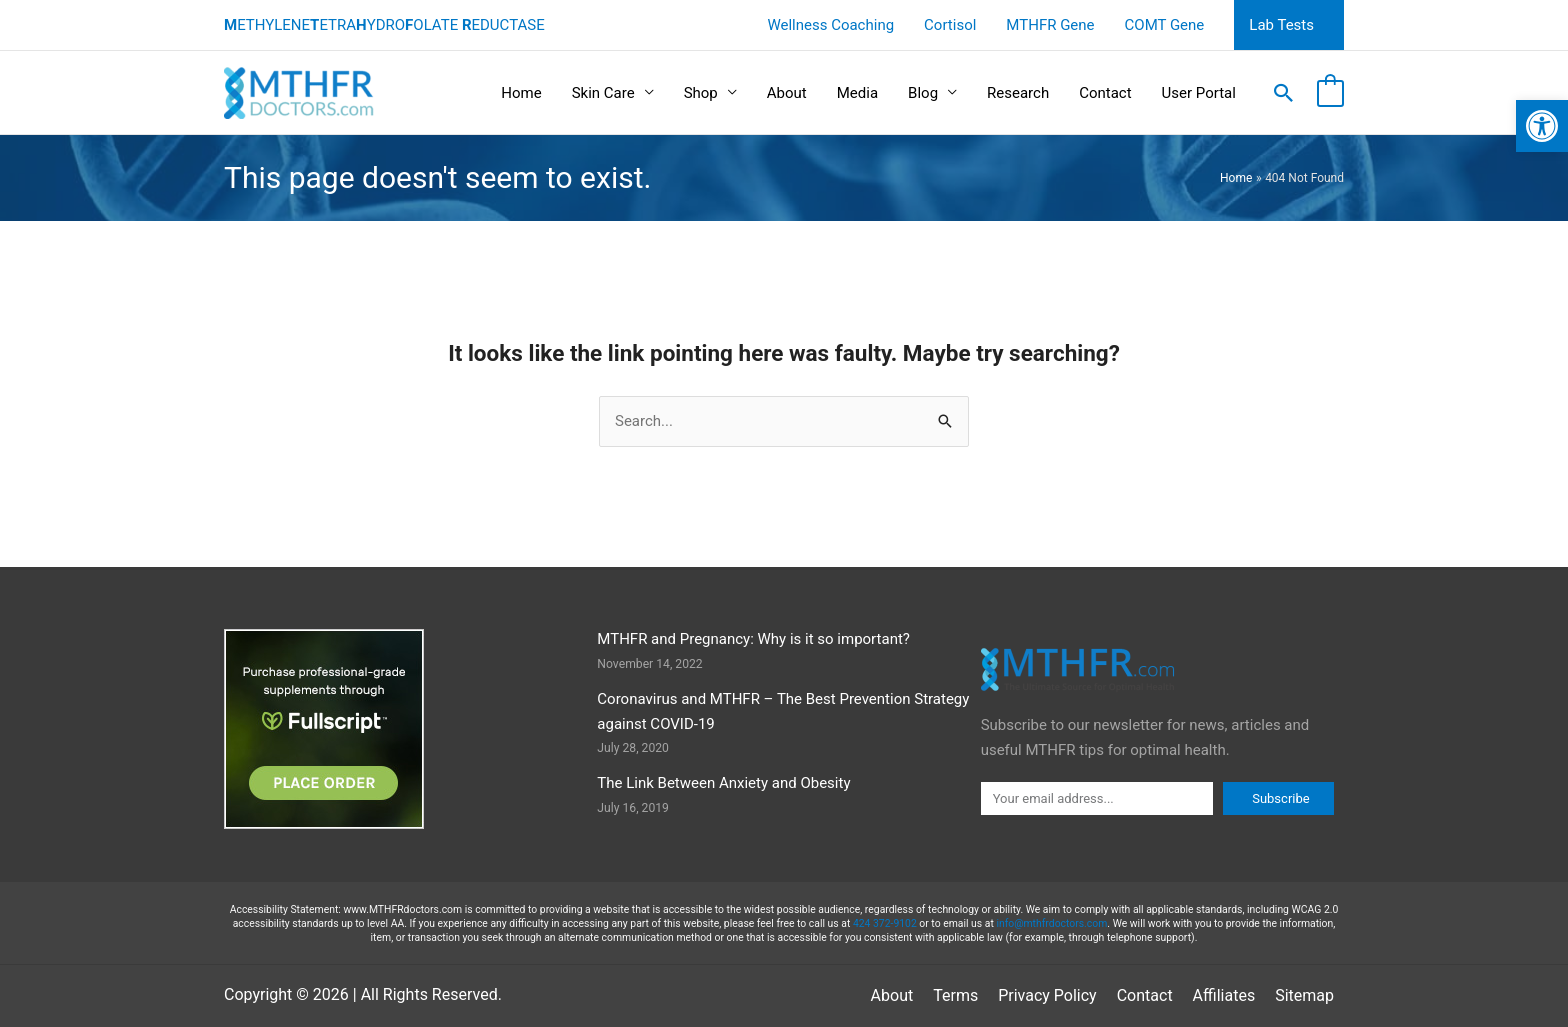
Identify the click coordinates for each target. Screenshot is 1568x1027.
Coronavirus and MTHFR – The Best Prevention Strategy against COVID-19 (783, 711)
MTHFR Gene (1050, 25)
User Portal (1199, 93)
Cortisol (950, 25)
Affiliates (1224, 995)
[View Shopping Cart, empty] (1330, 93)
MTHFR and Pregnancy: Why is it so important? (753, 639)
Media (857, 93)
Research (1018, 93)
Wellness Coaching (830, 25)
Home (521, 93)
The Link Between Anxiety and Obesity (723, 783)
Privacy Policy (1047, 995)
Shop (701, 93)
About (787, 93)
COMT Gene (1165, 25)
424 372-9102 (885, 923)
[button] (1542, 126)
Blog (923, 93)
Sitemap (1304, 995)
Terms (955, 995)
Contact (1105, 93)
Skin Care (603, 93)
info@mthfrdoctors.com (1051, 923)
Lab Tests (1281, 25)
